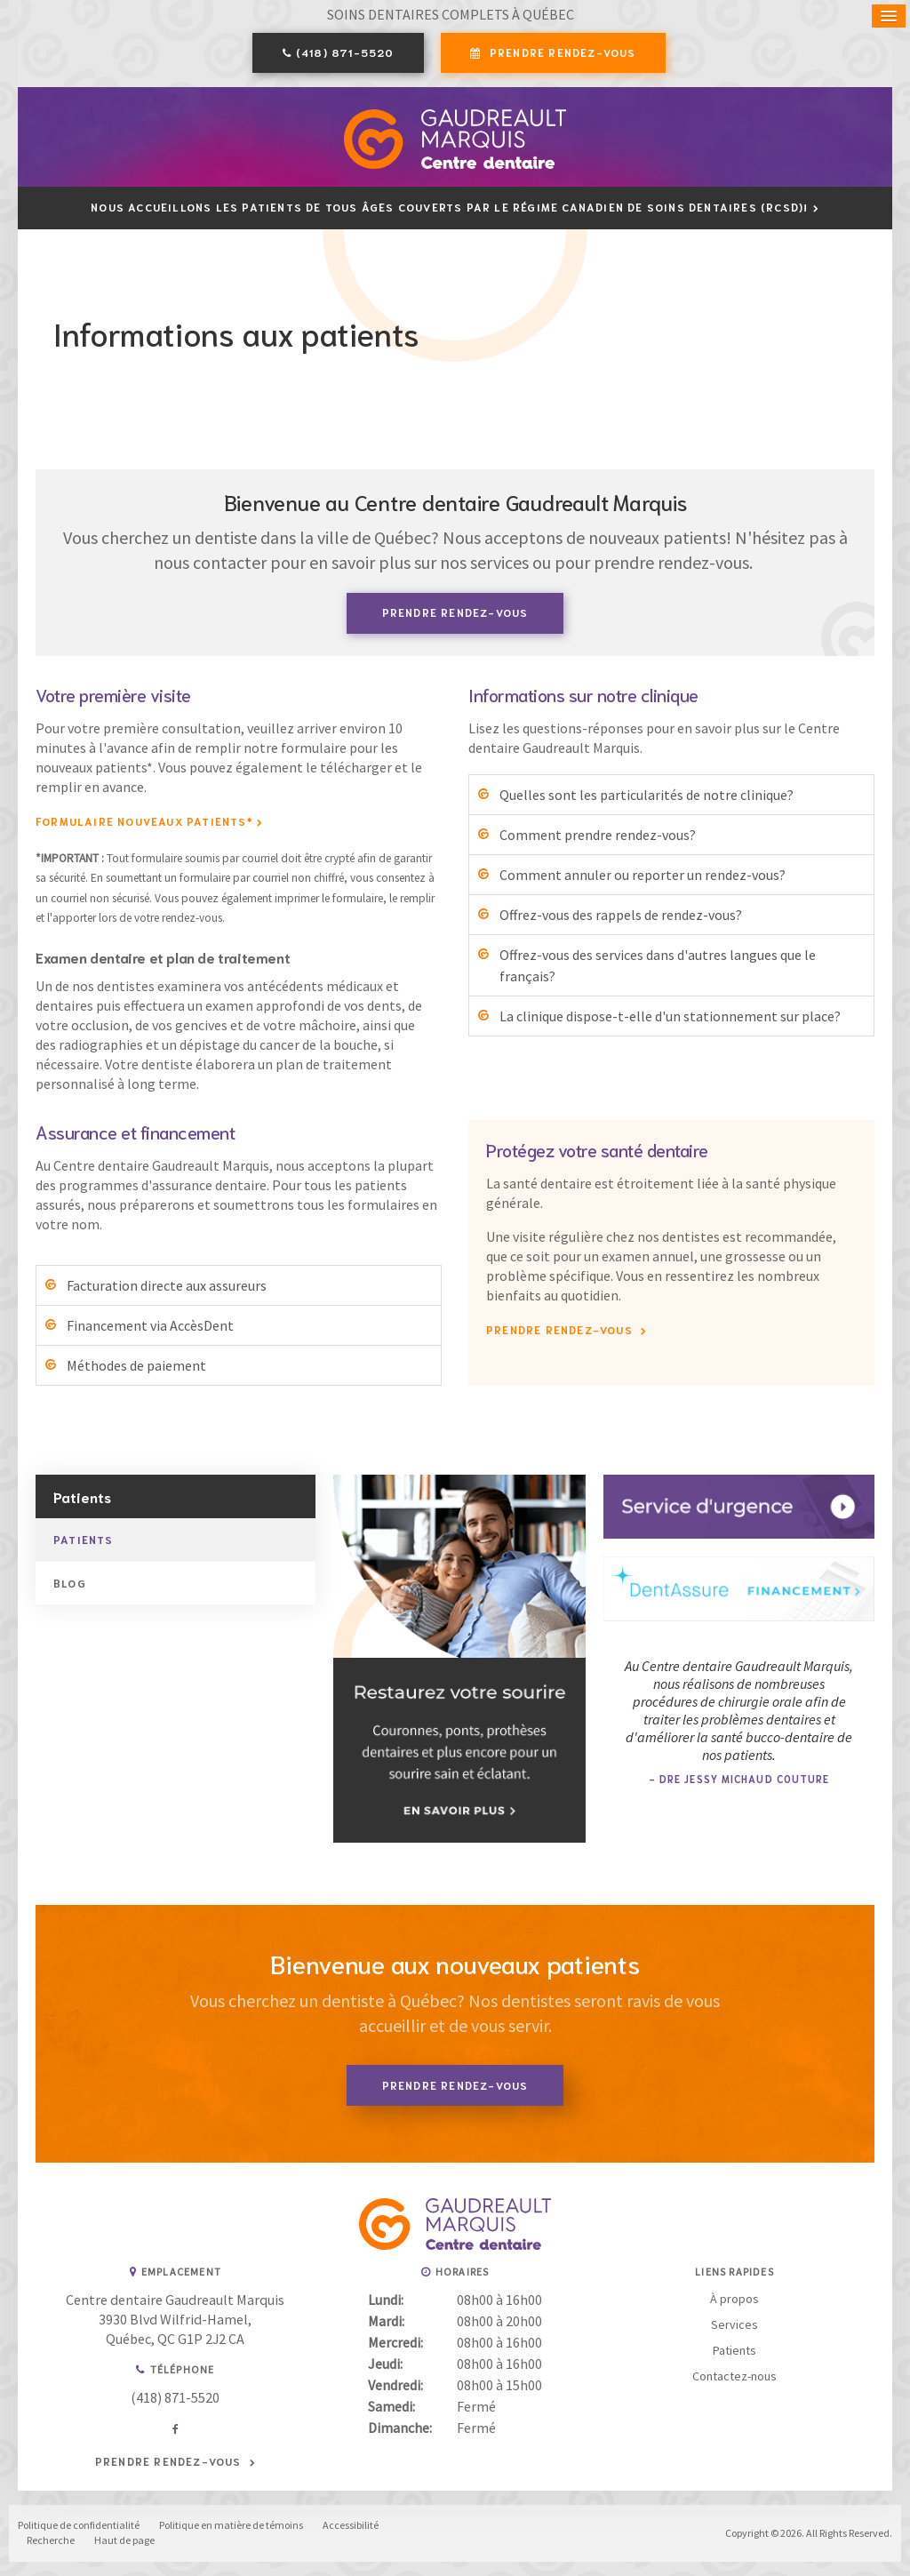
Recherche (51, 2541)
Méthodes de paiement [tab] (136, 1367)
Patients (83, 1541)
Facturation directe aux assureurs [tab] (167, 1287)
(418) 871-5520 (345, 53)
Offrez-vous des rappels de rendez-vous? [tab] (620, 915)
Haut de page (124, 2541)
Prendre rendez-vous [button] (561, 53)
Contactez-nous (734, 2378)
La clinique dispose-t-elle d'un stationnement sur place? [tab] (670, 1017)
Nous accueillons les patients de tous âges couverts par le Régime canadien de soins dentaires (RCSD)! (449, 208)
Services (734, 2326)
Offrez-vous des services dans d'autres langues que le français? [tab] (657, 966)
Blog (69, 1584)
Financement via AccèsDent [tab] (150, 1327)
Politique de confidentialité (79, 2526)
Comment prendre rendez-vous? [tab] (597, 835)
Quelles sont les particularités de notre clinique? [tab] (646, 795)
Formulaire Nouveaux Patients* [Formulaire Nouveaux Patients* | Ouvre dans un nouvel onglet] (144, 821)
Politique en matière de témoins (231, 2526)
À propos (734, 2300)
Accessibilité (351, 2526)
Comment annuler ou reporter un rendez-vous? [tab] (642, 875)
